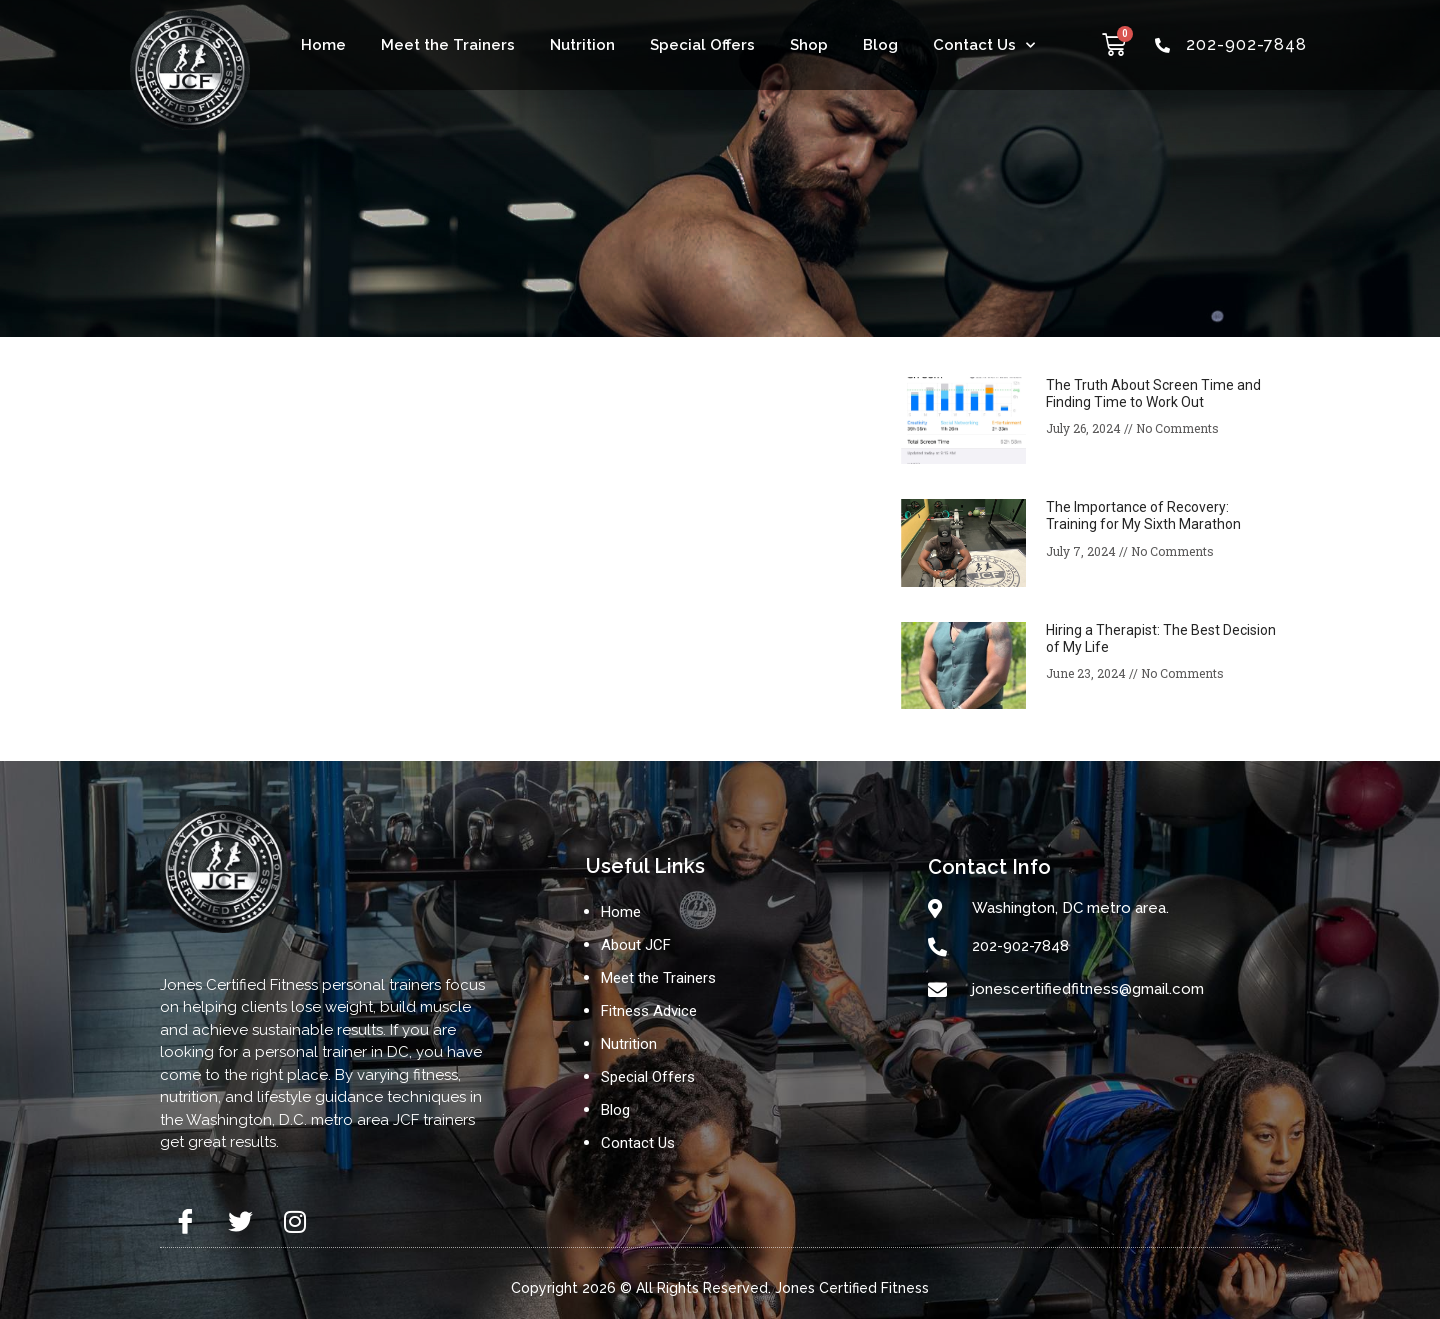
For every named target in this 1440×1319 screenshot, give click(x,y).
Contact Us (984, 45)
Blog (880, 45)
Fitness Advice (649, 1011)
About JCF (636, 945)
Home (323, 45)
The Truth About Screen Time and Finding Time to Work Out (1153, 393)
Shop (809, 45)
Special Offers (702, 45)
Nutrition (582, 45)
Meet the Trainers (448, 45)
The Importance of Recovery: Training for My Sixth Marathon (1143, 515)
